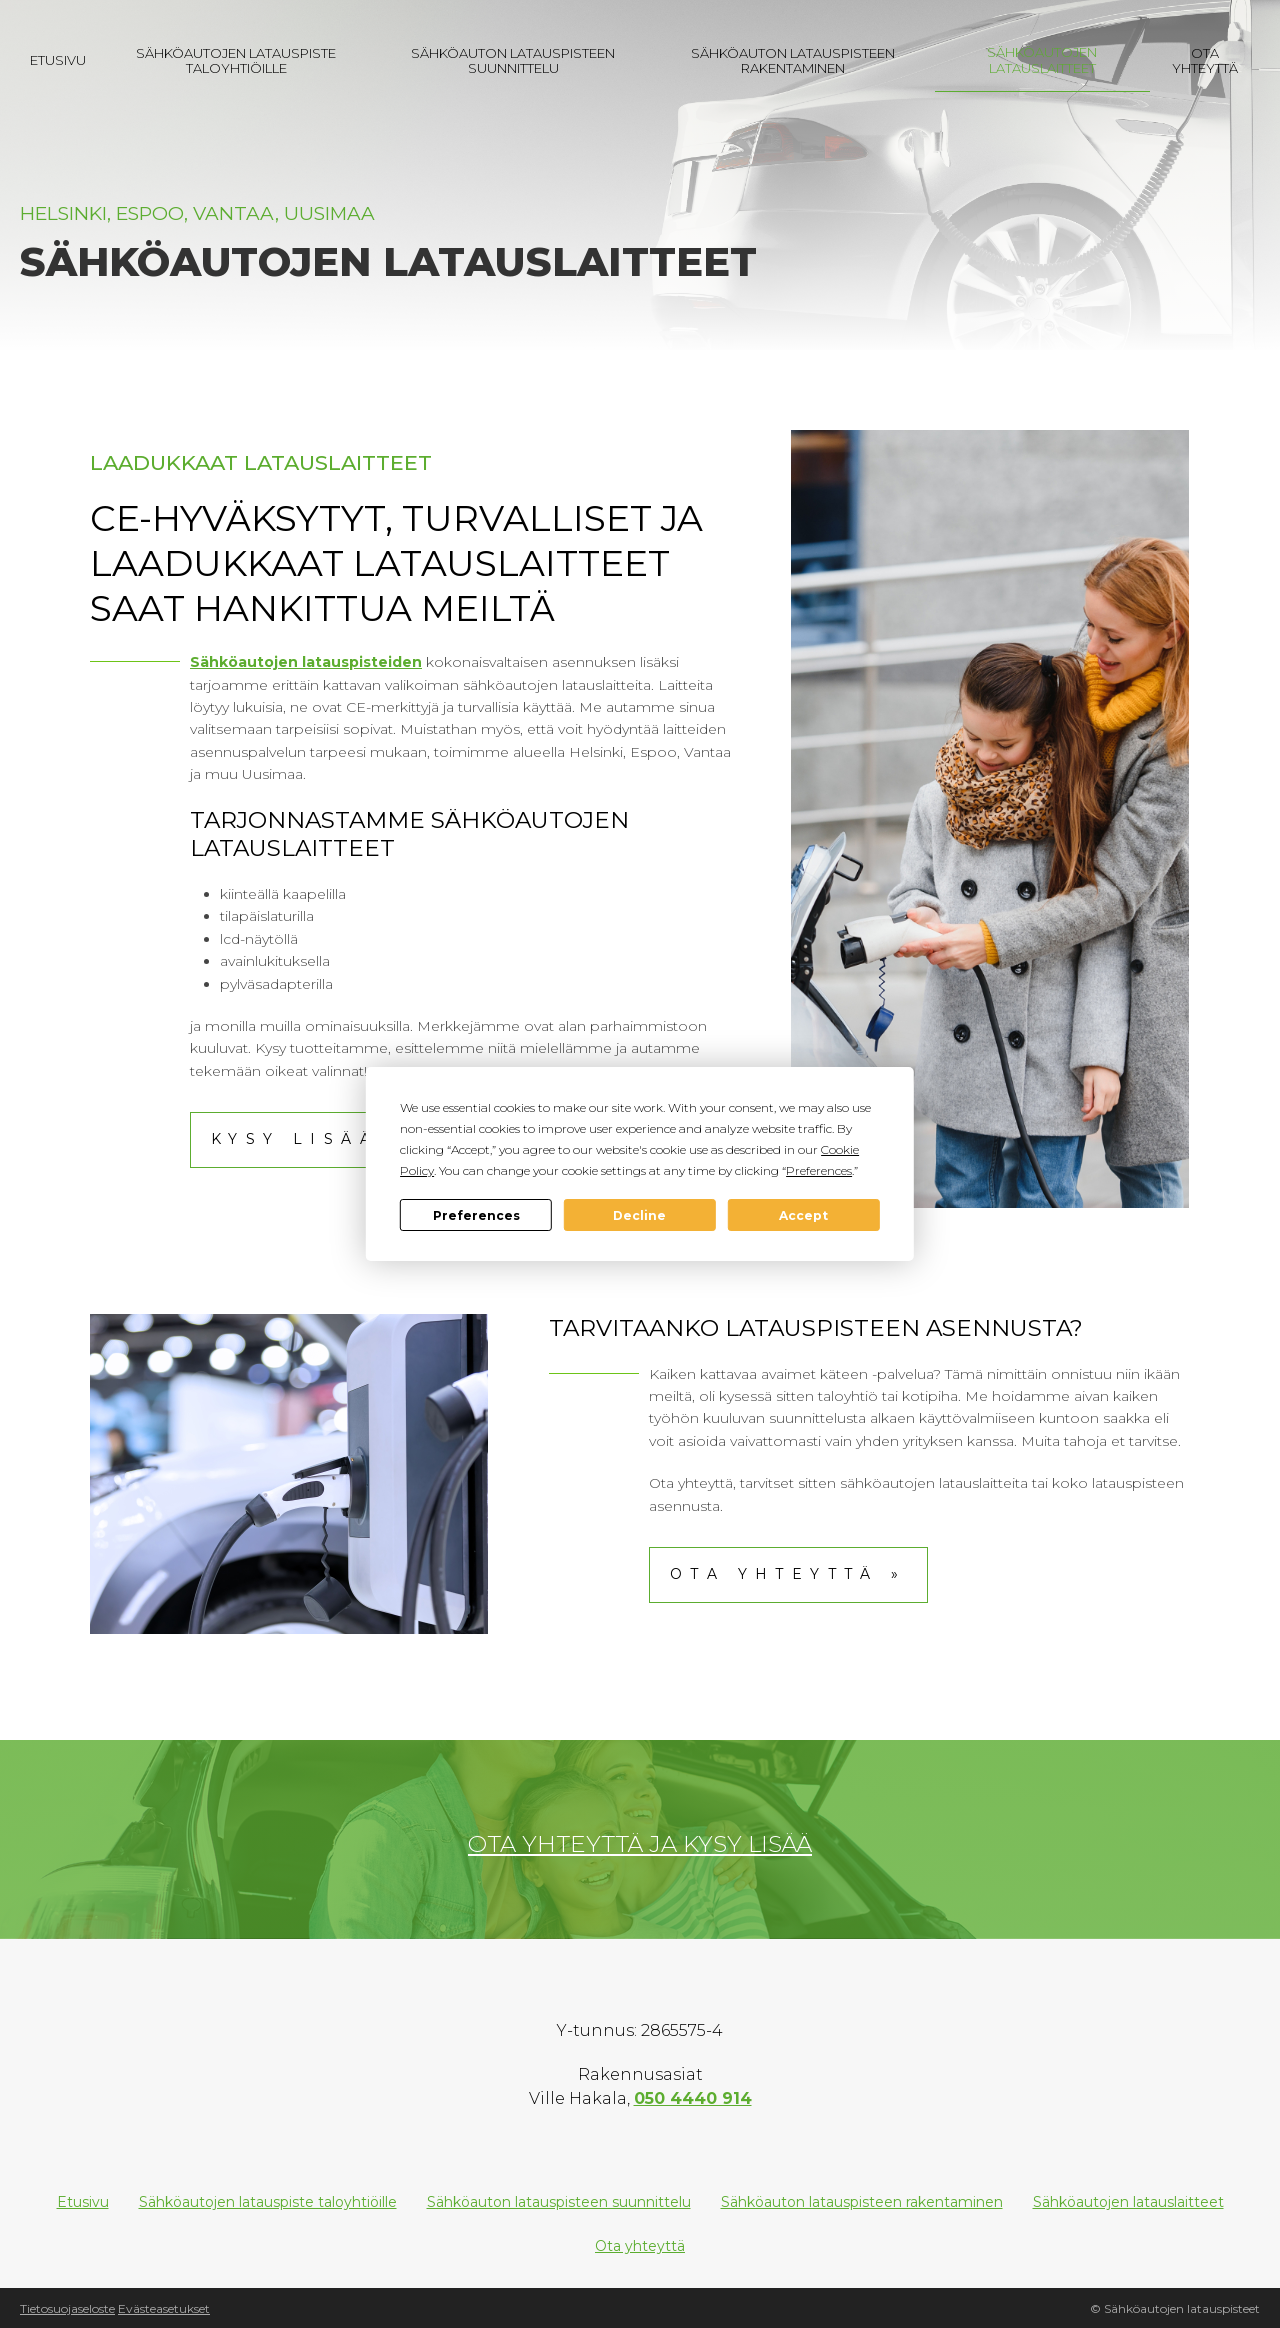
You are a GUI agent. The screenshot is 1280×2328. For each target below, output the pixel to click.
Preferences (476, 1215)
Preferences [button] (819, 1170)
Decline (639, 1215)
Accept (803, 1215)
